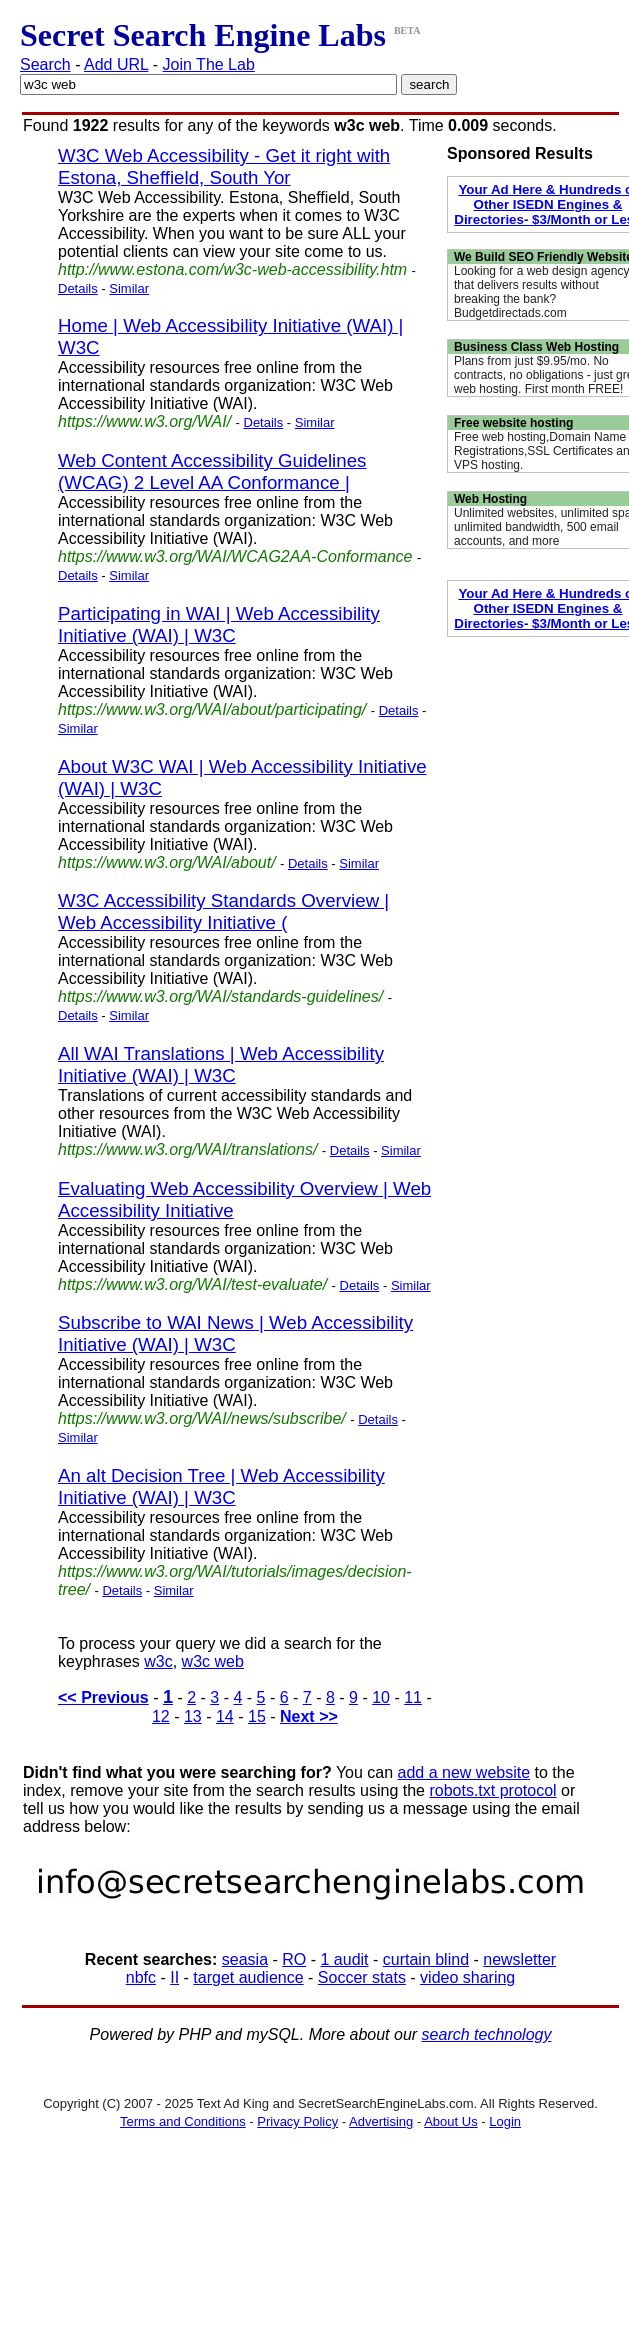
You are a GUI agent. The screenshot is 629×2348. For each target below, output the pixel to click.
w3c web (213, 1661)
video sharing (467, 1977)
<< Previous (103, 1697)
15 (257, 1716)
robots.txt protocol (492, 1790)
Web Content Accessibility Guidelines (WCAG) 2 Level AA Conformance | (212, 471)
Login (505, 2121)
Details (78, 288)
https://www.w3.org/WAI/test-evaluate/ (192, 1284)
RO (294, 1959)
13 (193, 1716)
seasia (245, 1959)
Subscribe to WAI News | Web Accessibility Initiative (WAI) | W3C (235, 1333)
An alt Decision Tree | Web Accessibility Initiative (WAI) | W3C (221, 1486)
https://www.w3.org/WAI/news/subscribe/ (202, 1418)
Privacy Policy (297, 2121)
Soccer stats (362, 1977)
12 (161, 1716)
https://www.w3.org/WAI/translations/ (187, 1149)
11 (413, 1697)
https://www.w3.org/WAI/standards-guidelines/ (220, 996)
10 (381, 1697)
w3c (158, 1661)
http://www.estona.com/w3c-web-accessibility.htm (232, 269)
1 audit (344, 1959)
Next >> (309, 1716)
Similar (129, 288)
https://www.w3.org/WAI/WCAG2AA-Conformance (235, 556)
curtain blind (426, 1959)
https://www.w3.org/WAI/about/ (167, 862)
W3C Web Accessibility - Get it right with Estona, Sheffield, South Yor (224, 166)
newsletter (519, 1959)
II (174, 1977)
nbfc (141, 1977)
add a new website (464, 1772)
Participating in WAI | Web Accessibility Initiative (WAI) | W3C (219, 624)
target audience (248, 1977)
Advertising (381, 2121)
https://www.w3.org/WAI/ (144, 421)
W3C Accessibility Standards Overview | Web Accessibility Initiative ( (223, 911)
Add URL (116, 64)
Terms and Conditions (183, 2121)
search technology (487, 2034)
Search (45, 64)
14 (225, 1716)
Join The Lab (209, 64)
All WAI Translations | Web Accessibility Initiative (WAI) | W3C (221, 1064)
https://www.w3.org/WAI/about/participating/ (212, 709)
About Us (450, 2121)
